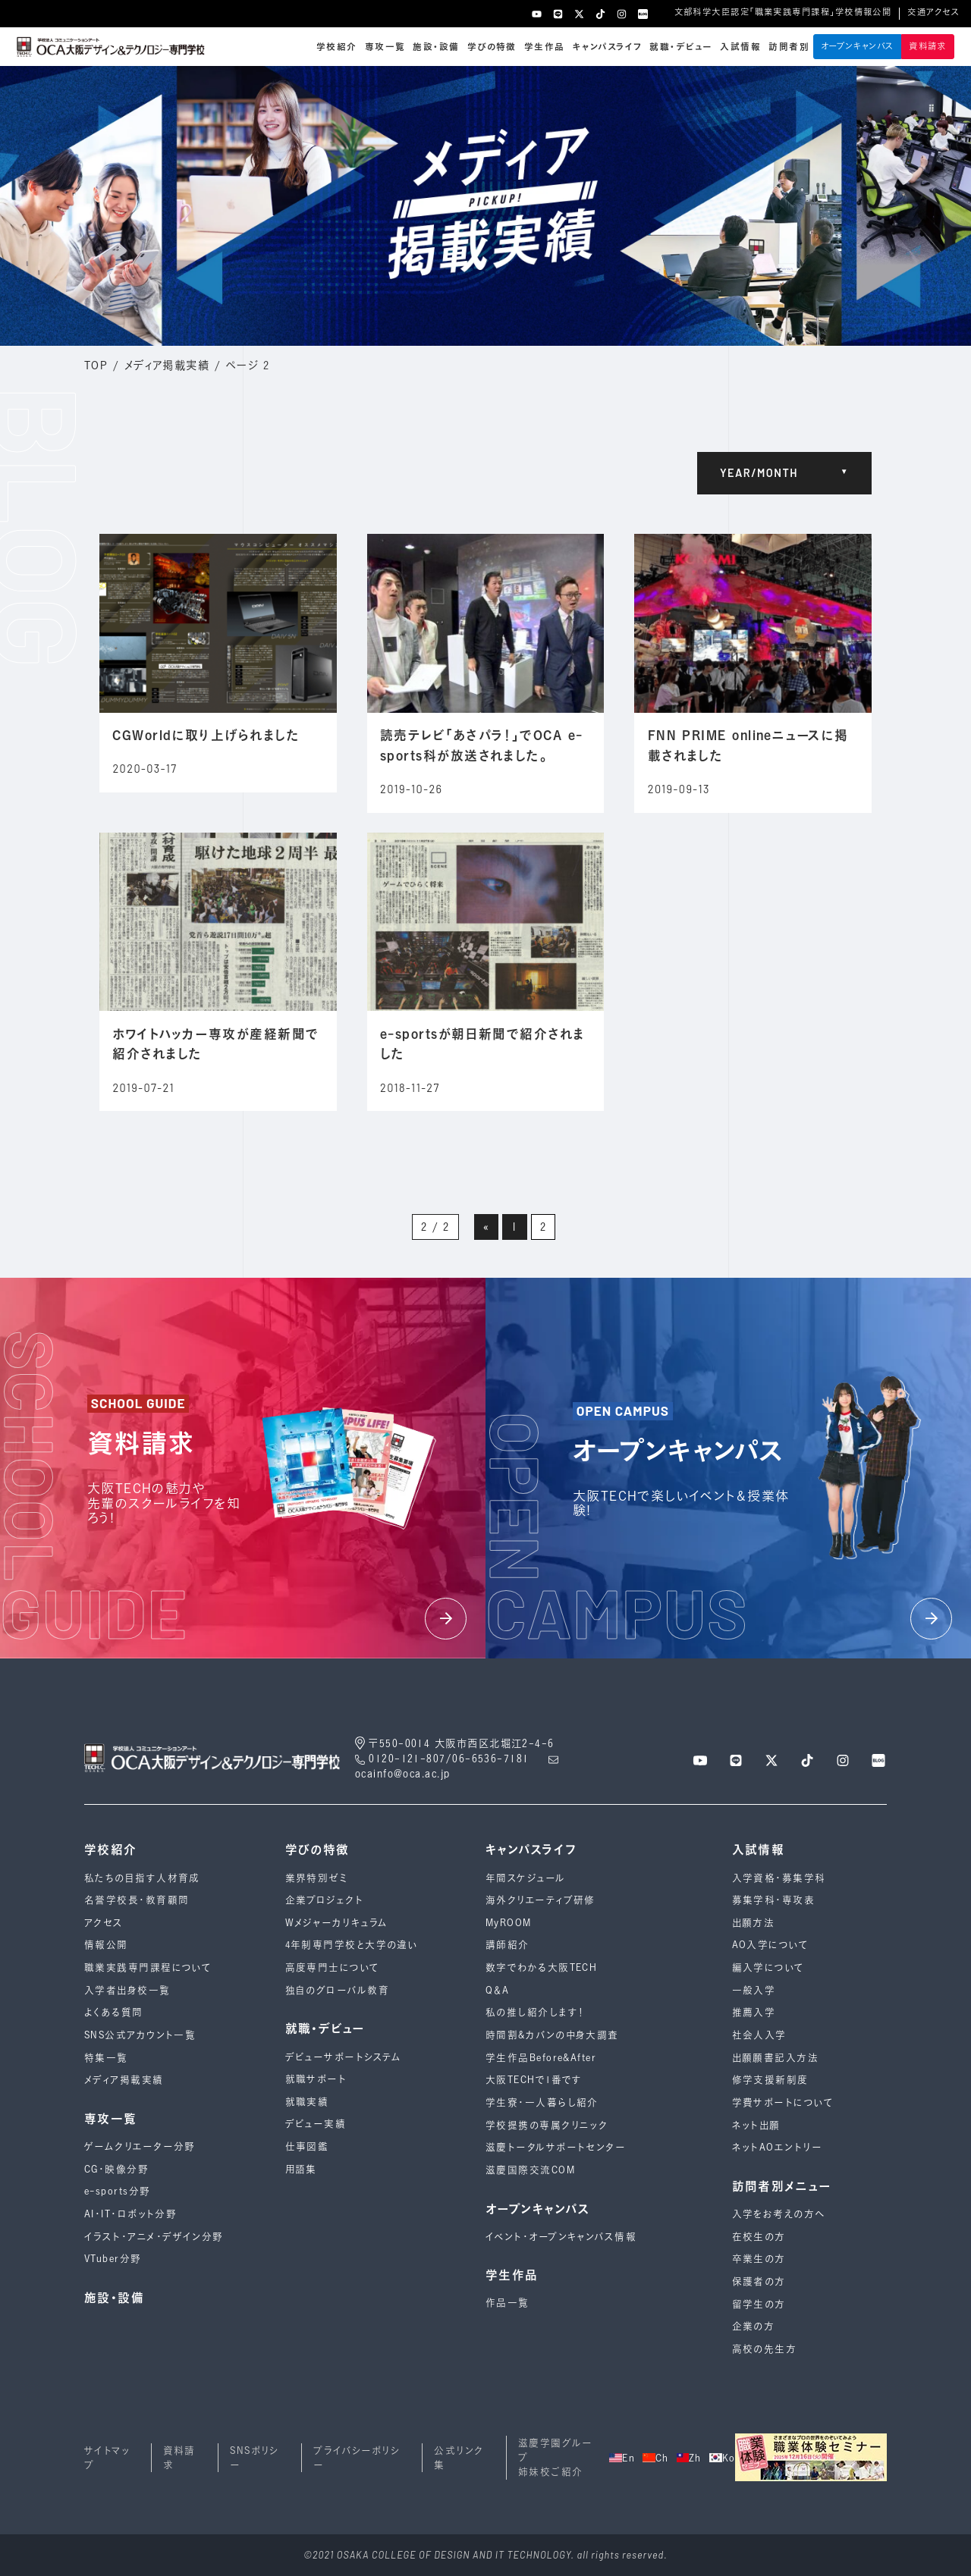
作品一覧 (507, 2302)
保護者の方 (759, 2281)
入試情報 (740, 46)
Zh (689, 2458)
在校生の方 (759, 2236)
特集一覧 (106, 2057)
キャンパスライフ (608, 46)
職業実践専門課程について (148, 1967)
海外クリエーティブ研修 (540, 1900)
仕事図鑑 (307, 2146)
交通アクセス (933, 12)
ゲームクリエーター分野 (140, 2146)
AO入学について (770, 1944)
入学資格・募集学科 (779, 1878)
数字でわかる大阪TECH (541, 1967)
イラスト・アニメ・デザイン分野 (154, 2236)
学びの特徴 (492, 46)
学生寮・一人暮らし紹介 (542, 2102)
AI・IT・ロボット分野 (130, 2214)
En (622, 2458)
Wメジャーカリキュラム (336, 1922)
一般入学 (754, 1990)
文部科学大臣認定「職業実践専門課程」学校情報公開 (783, 12)
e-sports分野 (117, 2191)
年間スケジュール (526, 1878)
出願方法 (753, 1922)
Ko (722, 2458)
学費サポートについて (783, 2102)
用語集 (301, 2169)
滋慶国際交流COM (530, 2170)
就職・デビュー (680, 46)
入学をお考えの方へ (778, 2214)
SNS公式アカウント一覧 (140, 2035)
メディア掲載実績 (167, 365)
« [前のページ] (486, 1226)
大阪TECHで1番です (534, 2079)
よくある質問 (113, 2012)
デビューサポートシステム (343, 2057)
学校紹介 (336, 46)
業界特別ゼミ (316, 1878)
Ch (656, 2458)
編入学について (768, 1967)
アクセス (104, 1922)
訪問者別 (788, 46)
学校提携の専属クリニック (547, 2125)
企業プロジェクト (324, 1900)
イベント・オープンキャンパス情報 (561, 2236)
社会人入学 (759, 2035)
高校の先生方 (764, 2349)
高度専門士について (332, 1967)
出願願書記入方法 (775, 2057)
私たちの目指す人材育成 (142, 1878)
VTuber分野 (113, 2258)
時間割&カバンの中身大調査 (552, 2035)
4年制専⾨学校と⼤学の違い (352, 1944)
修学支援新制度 (770, 2079)
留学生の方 (759, 2304)
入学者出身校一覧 (127, 1990)
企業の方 (753, 2326)
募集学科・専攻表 (773, 1900)
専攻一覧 (385, 46)
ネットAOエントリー (777, 2147)
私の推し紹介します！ (535, 2012)
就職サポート (316, 2079)
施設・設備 (436, 46)
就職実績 (307, 2101)
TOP (96, 365)
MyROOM (509, 1922)
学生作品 (544, 46)
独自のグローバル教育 (337, 1990)
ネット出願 (756, 2125)
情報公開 (106, 1944)
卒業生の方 (759, 2258)
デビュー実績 (316, 2123)
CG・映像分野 (116, 2169)
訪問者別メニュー (782, 2186)
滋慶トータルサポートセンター (556, 2147)
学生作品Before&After (541, 2057)
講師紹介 (507, 1944)
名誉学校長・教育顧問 (136, 1900)
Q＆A (497, 1990)
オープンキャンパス (857, 46)
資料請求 (928, 46)
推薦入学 (754, 2012)
